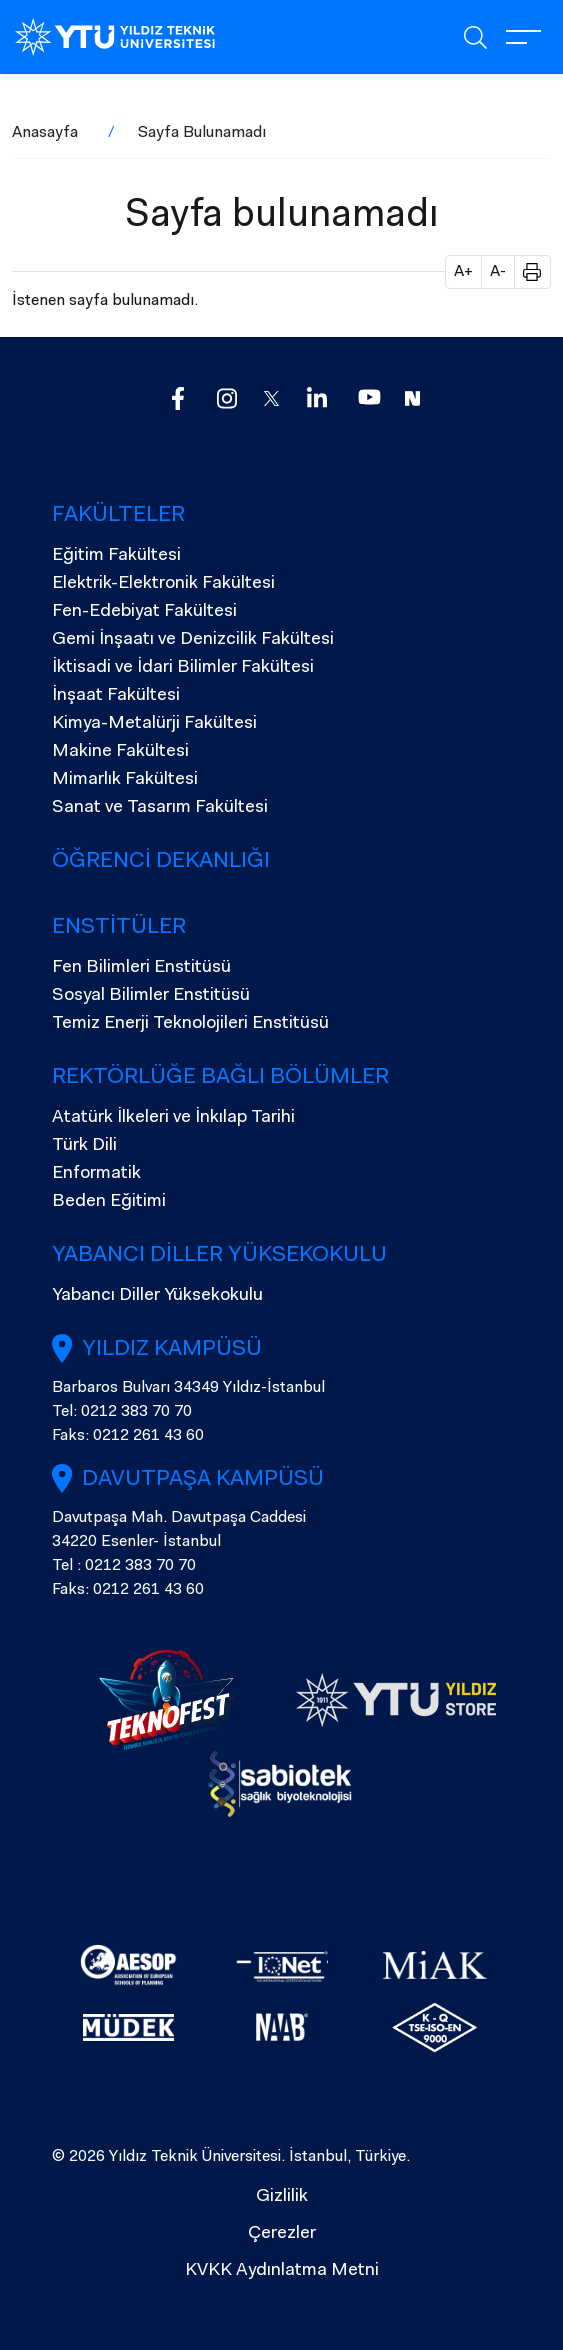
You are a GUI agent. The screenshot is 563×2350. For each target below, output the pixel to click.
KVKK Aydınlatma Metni (282, 2271)
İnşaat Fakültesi (116, 696)
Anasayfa (45, 133)
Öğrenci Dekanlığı (161, 862)
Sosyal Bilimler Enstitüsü (151, 996)
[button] (525, 272)
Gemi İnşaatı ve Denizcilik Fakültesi (193, 640)
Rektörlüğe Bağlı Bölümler (220, 1078)
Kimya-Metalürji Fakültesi (154, 724)
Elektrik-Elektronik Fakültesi (163, 584)
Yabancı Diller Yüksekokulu (219, 1256)
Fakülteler (118, 516)
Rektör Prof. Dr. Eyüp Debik (151, 1848)
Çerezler (282, 2234)
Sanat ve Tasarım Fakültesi (160, 808)
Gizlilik (282, 2197)
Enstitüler (119, 928)
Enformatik (96, 1174)
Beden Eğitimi (109, 1202)
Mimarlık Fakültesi (125, 780)
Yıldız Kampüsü (172, 1350)
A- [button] (498, 272)
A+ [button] (463, 272)
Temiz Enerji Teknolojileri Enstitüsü (190, 1024)
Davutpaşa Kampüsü (203, 1480)
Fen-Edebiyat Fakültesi (144, 612)
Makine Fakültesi (120, 752)
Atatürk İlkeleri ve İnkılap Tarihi (173, 1118)
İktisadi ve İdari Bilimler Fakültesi (183, 668)
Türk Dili (84, 1146)
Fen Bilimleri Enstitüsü (141, 968)
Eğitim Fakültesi (116, 556)
